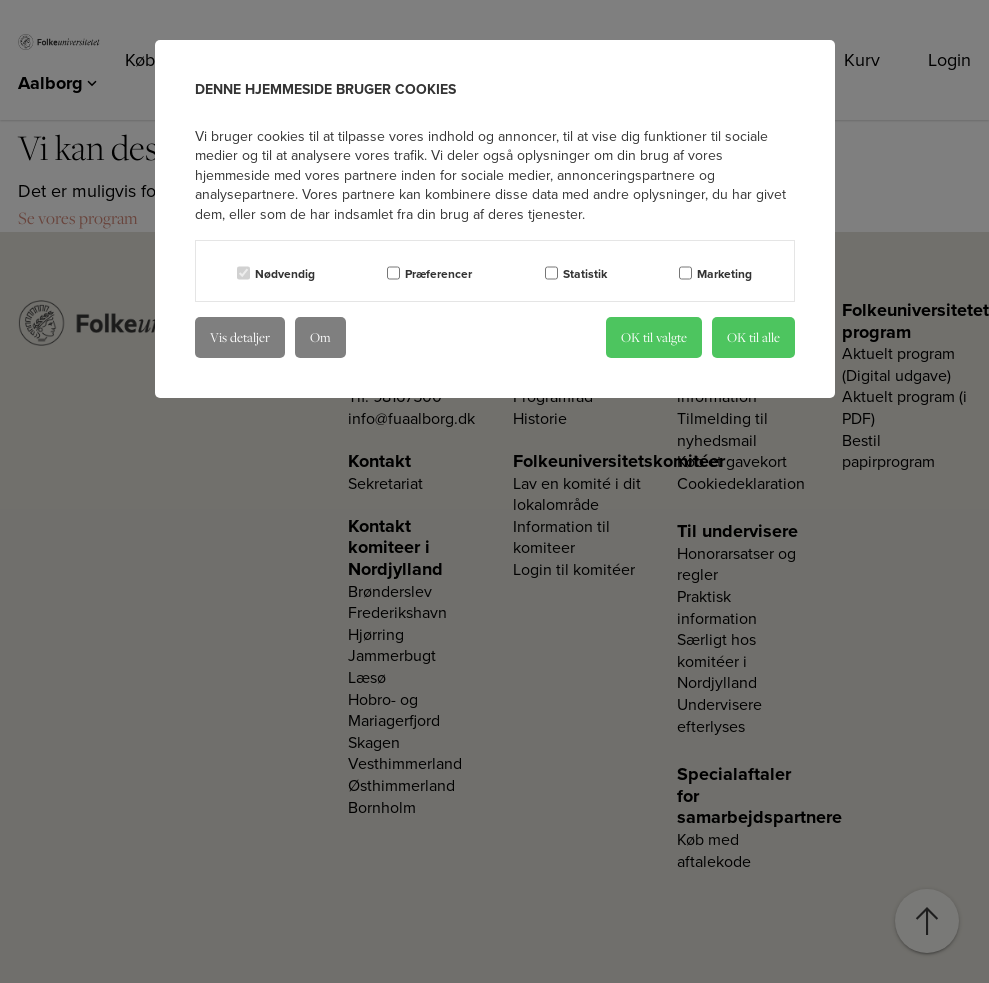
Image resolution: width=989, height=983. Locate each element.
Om (320, 337)
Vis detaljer (240, 337)
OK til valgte (654, 337)
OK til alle (753, 337)
